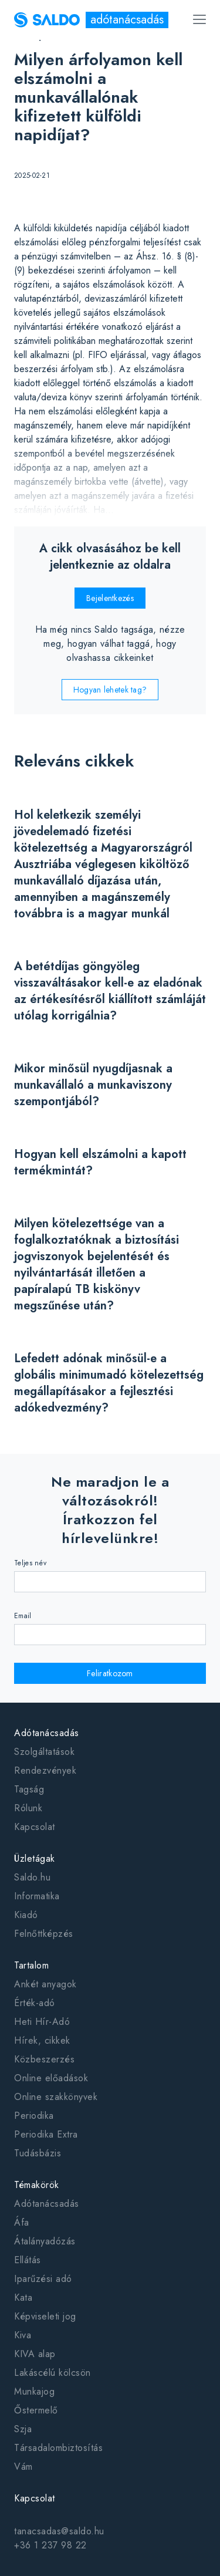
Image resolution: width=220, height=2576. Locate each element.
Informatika (37, 1896)
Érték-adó (34, 2003)
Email (23, 1616)
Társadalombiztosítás (58, 2448)
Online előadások (51, 2078)
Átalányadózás (45, 2241)
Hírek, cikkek (42, 2040)
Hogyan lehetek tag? (110, 690)
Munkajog (34, 2391)
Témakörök (36, 2185)
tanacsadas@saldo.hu (59, 2531)
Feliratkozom (110, 1673)
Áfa (21, 2222)
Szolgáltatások (44, 1751)
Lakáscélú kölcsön (52, 2372)
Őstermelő (36, 2410)
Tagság (29, 1789)
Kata (23, 2297)
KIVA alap (35, 2354)
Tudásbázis (37, 2153)
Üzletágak (34, 1858)
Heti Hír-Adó (42, 2021)
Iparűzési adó (43, 2278)
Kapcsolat (34, 1827)
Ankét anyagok (45, 1984)
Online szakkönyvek (55, 2097)
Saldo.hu (32, 1877)
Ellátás (27, 2260)
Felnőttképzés (43, 1933)
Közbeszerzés (44, 2059)
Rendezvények (45, 1770)
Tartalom (31, 1965)
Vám (23, 2466)
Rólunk (28, 1808)
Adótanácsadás (46, 1733)
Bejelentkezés (110, 598)
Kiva (22, 2335)
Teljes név (30, 1563)
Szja (23, 2429)
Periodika (34, 2115)
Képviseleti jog (45, 2316)
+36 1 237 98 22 (50, 2545)
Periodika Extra (46, 2134)
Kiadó (26, 1915)
